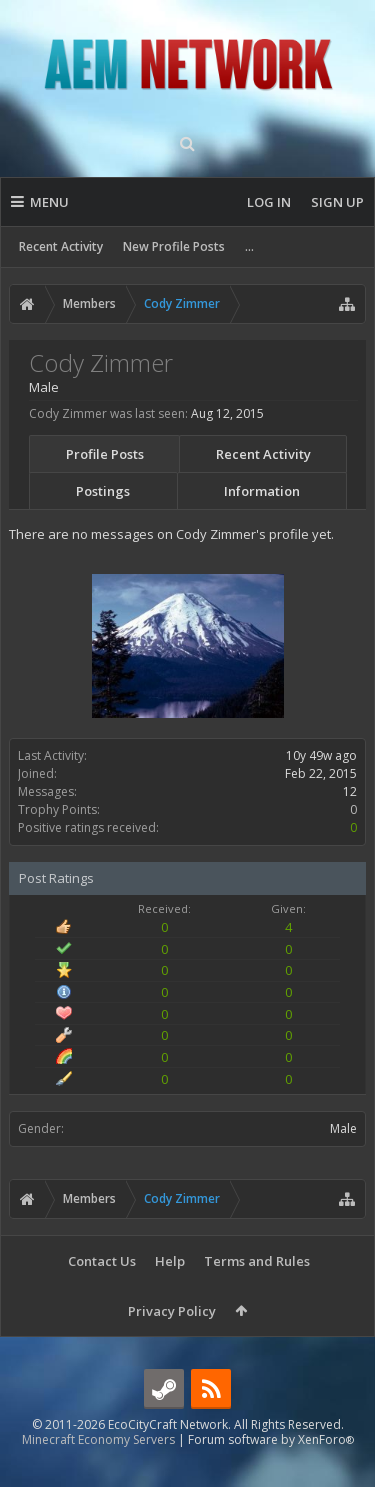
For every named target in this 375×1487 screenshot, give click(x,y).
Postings (103, 491)
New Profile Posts (174, 246)
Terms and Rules (257, 1261)
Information (262, 491)
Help (170, 1261)
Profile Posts (105, 454)
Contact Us (102, 1261)
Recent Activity (61, 246)
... (249, 246)
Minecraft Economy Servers (98, 1471)
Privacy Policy (172, 1311)
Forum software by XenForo (271, 1471)
